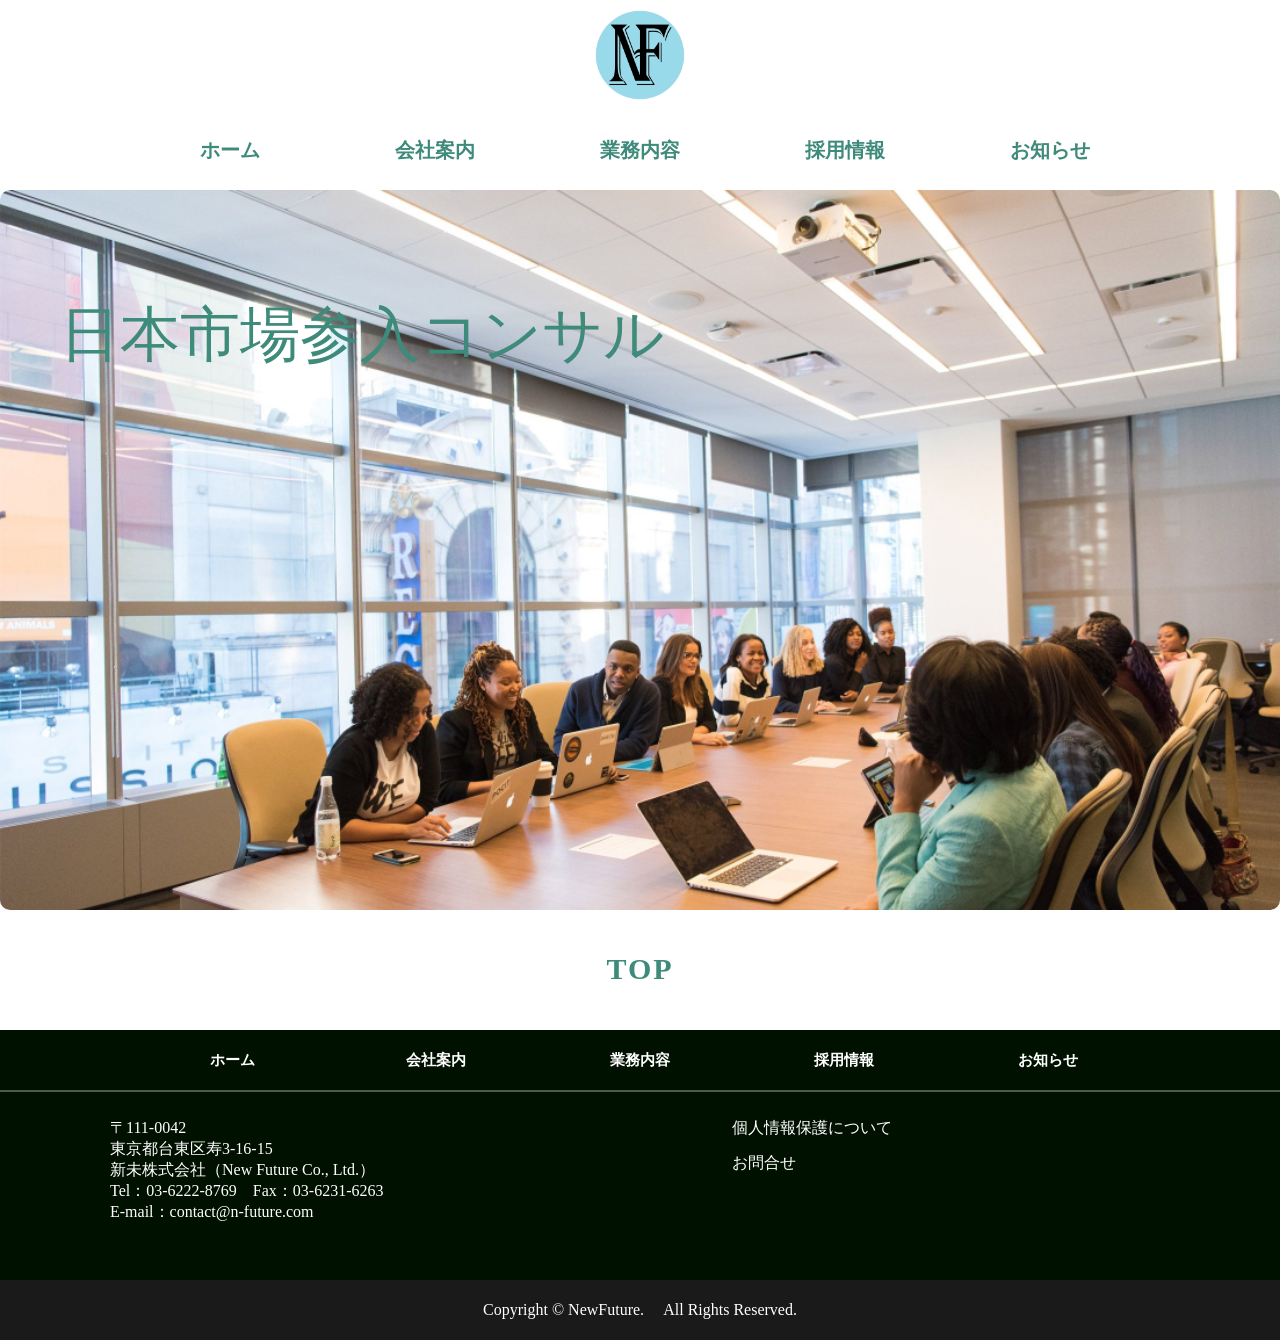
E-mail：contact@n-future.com (212, 1211)
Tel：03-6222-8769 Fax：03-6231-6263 (247, 1190)
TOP (639, 968)
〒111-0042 (148, 1127)
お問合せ (764, 1162)
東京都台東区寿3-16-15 (191, 1148)
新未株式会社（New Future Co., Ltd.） (242, 1169)
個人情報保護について (812, 1127)
